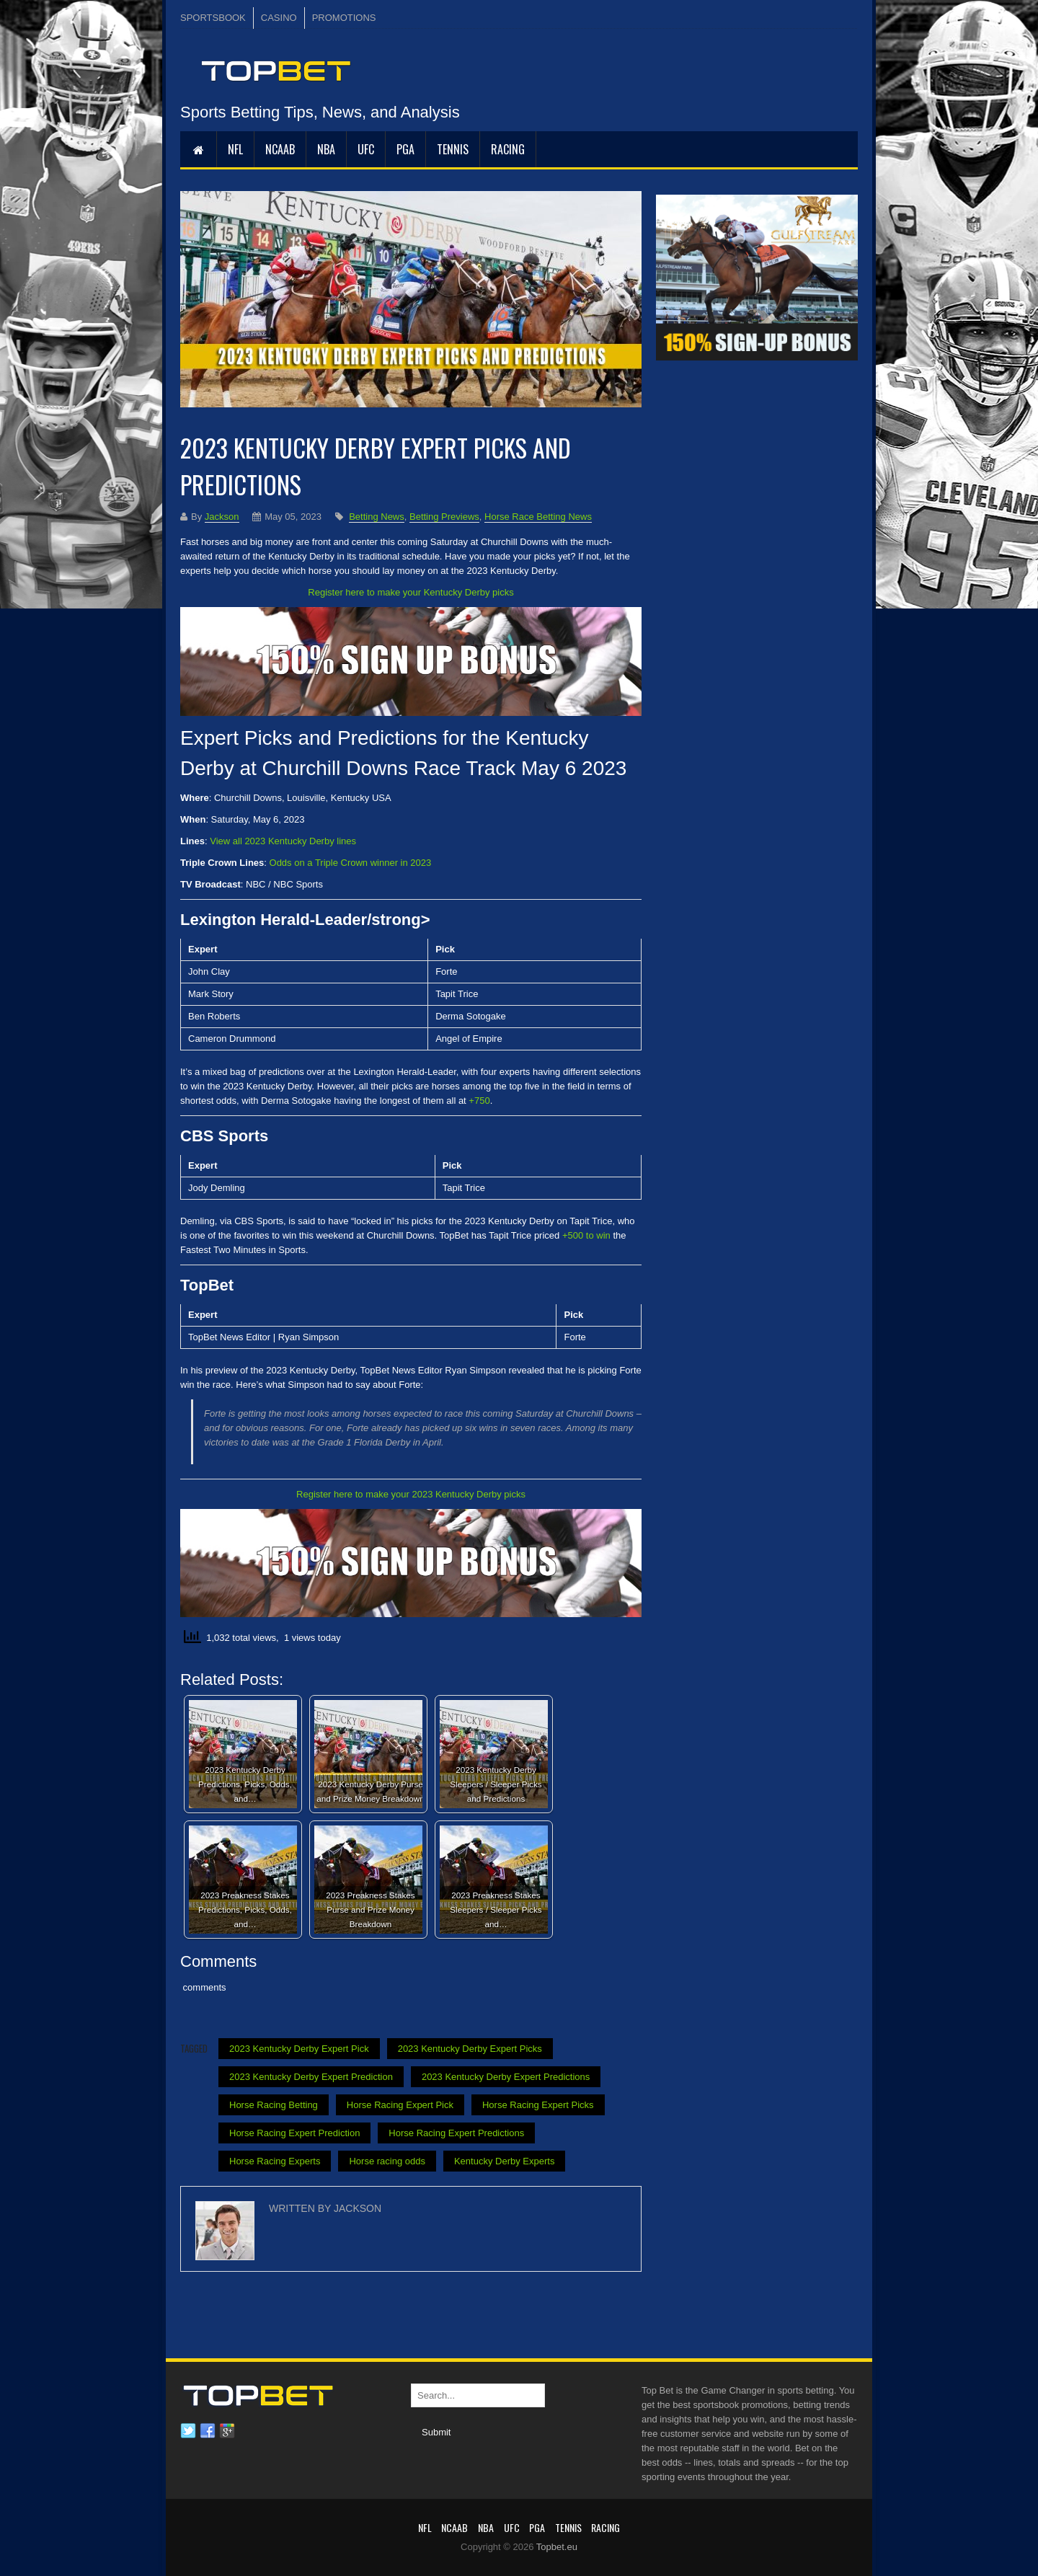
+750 (479, 1100)
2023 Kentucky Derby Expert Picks (470, 2048)
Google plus (227, 2431)
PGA (405, 149)
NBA (326, 149)
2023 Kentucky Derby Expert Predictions (506, 2076)
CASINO (279, 17)
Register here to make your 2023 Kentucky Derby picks (410, 1494)
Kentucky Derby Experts (504, 2161)
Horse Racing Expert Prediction (294, 2133)
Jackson (222, 516)
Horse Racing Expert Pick (400, 2104)
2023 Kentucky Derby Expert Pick (299, 2048)
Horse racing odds (387, 2161)
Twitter (188, 2431)
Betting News (376, 516)
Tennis (453, 149)
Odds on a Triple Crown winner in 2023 (351, 862)
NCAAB (280, 149)
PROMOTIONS (344, 17)
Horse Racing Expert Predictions (456, 2133)
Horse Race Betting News (538, 516)
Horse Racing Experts (274, 2161)
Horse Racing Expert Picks (538, 2104)
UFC (366, 149)
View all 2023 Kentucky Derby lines (283, 841)
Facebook (208, 2431)
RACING (508, 149)
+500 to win (586, 1235)
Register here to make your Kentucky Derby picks (410, 592)
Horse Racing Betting (273, 2104)
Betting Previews (444, 516)
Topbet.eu (556, 2546)
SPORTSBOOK (213, 17)
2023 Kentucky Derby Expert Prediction (311, 2076)
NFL (235, 149)
